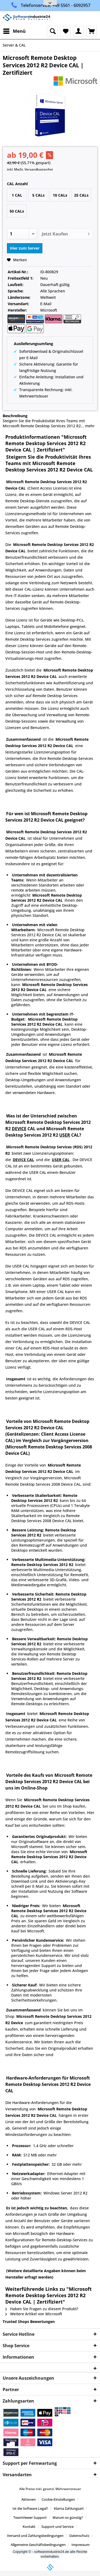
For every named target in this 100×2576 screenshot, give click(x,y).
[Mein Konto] (78, 31)
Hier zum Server (24, 248)
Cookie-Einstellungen (58, 2499)
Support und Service (57, 2526)
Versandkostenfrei (39, 169)
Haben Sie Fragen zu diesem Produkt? (41, 2308)
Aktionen (28, 2499)
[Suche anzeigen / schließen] (52, 31)
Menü (14, 30)
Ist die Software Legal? (30, 2508)
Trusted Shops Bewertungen (29, 2321)
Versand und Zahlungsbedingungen (35, 2535)
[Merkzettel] (65, 31)
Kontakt (29, 2526)
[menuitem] (14, 31)
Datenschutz (79, 2535)
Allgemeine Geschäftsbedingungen (38, 2544)
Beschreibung (15, 415)
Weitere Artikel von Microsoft (33, 2313)
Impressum (80, 2544)
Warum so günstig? (68, 2517)
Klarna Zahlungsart (69, 2508)
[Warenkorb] (91, 31)
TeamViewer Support (30, 2517)
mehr (89, 425)
